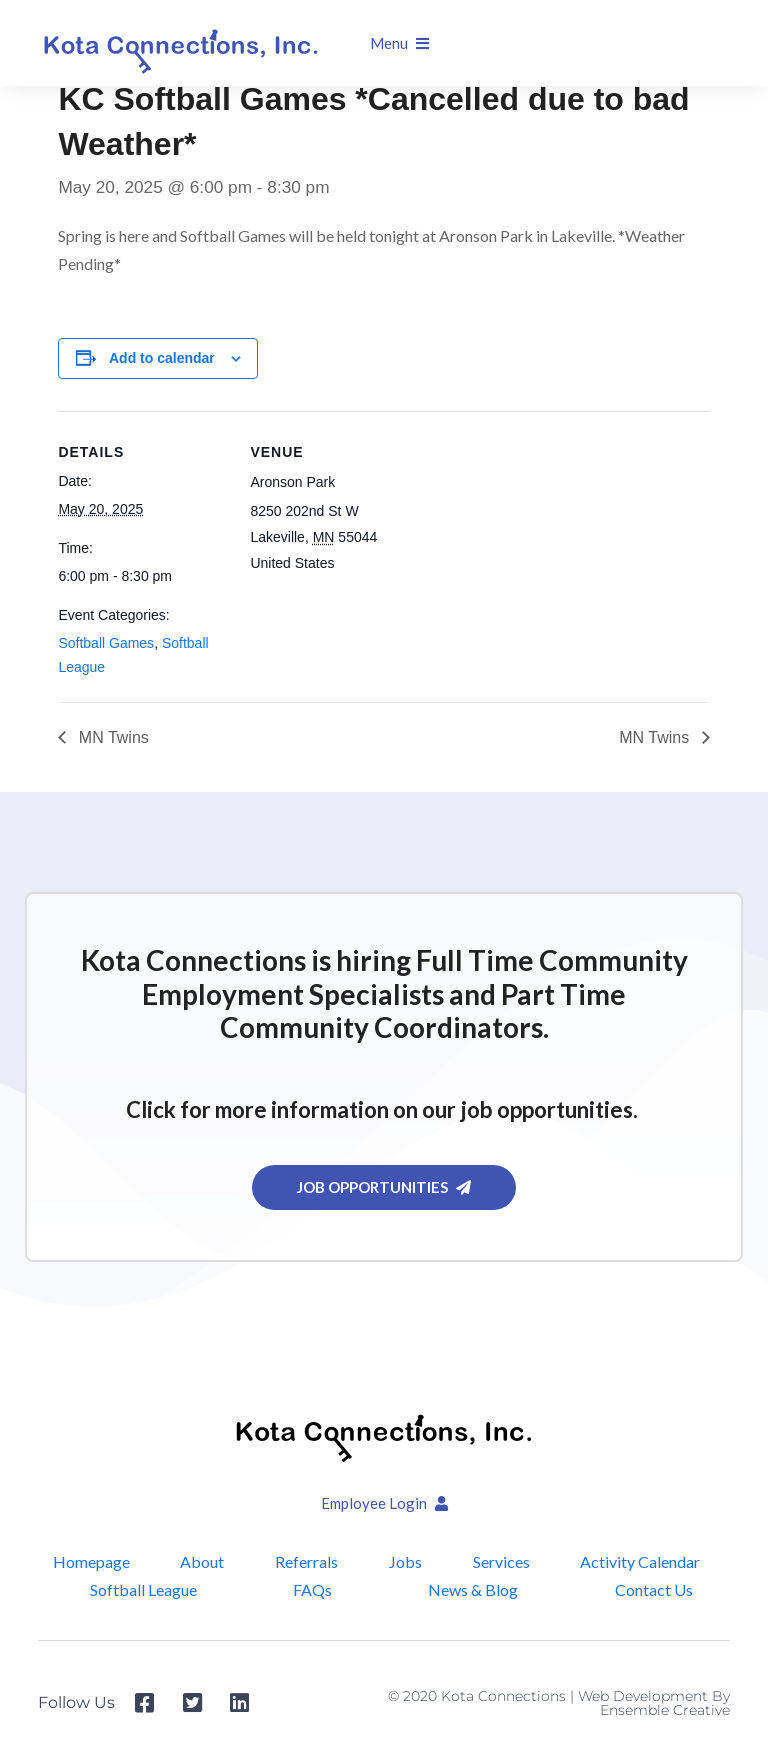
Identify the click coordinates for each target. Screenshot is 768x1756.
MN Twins (111, 737)
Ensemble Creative (665, 1710)
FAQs (313, 1589)
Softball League (144, 1589)
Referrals (306, 1561)
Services (500, 1561)
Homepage (90, 1561)
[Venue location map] (547, 549)
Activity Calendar (640, 1561)
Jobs (404, 1561)
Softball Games (106, 643)
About (202, 1561)
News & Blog (474, 1589)
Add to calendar (162, 358)
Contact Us (654, 1589)
